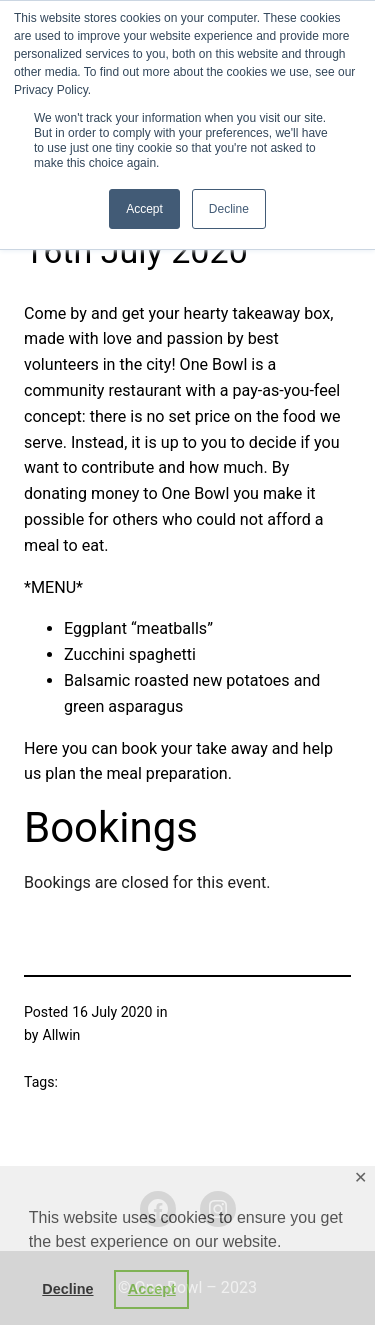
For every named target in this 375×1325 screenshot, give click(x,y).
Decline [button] (67, 1289)
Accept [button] (152, 1289)
